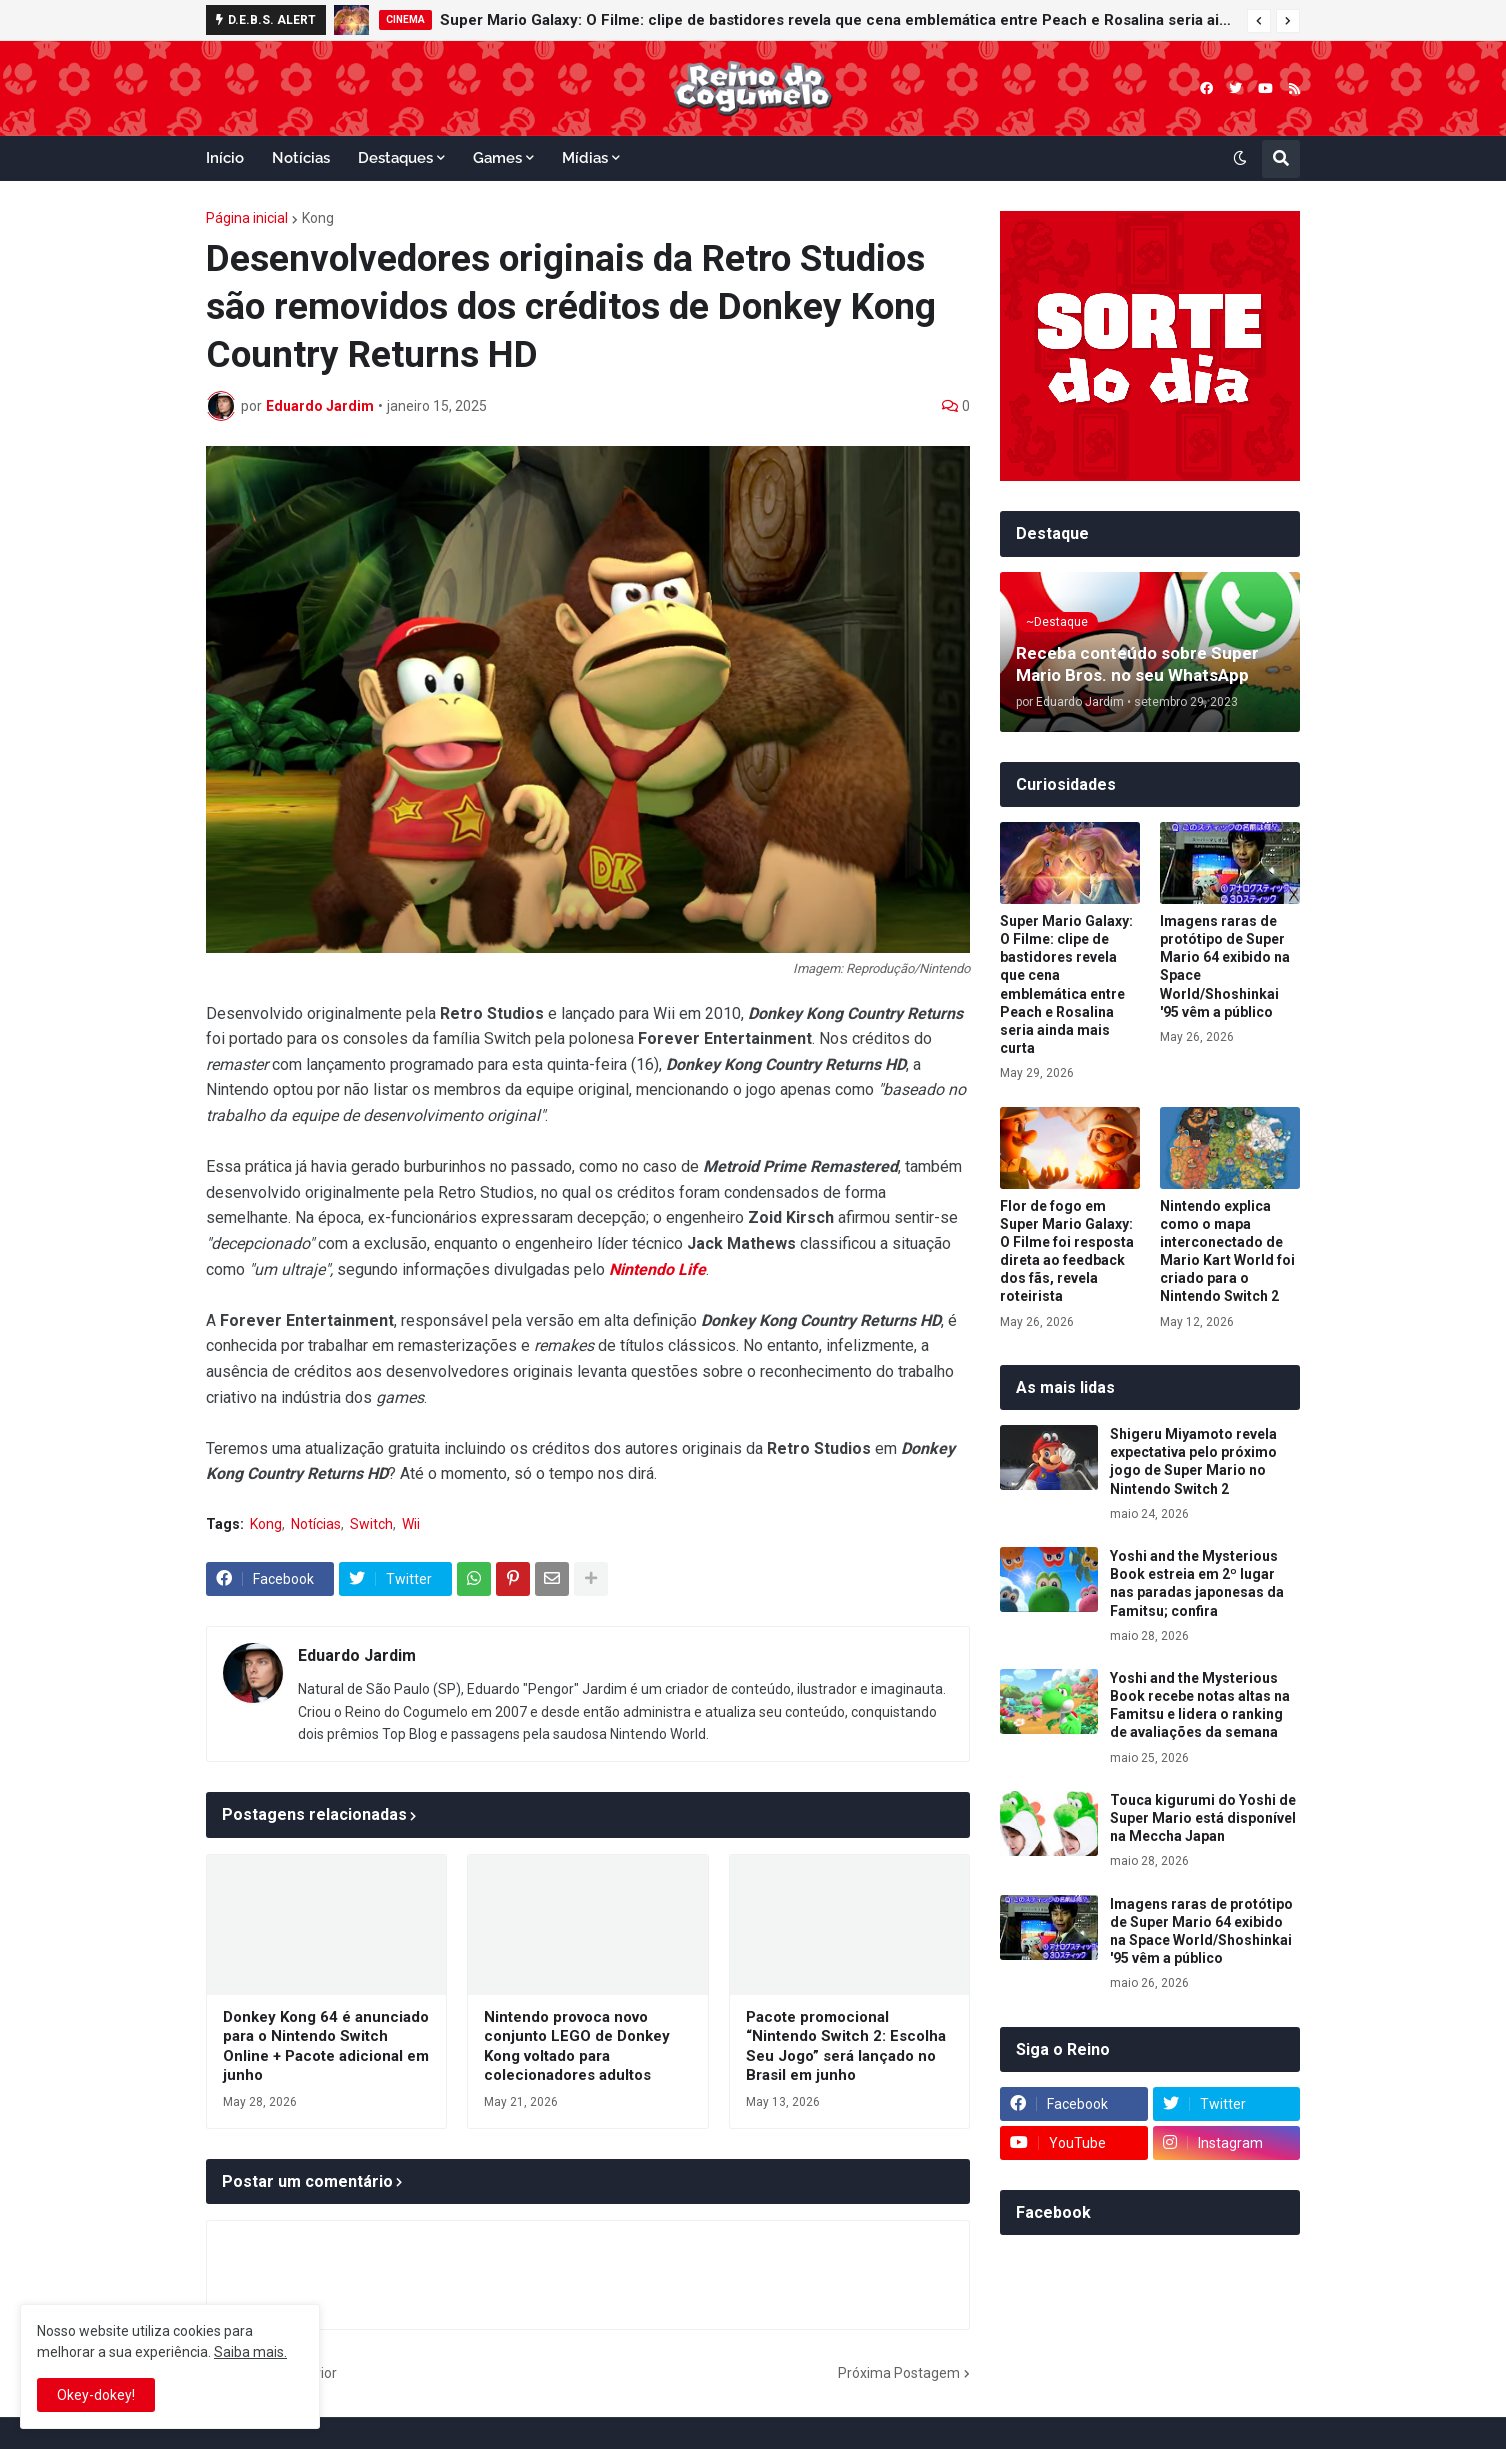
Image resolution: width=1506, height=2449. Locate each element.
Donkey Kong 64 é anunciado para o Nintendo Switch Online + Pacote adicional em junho (326, 2046)
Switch (371, 1524)
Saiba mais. (250, 2352)
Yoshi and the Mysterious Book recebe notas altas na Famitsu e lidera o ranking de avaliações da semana (1200, 1705)
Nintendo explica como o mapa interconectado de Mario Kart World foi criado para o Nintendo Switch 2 (1227, 1251)
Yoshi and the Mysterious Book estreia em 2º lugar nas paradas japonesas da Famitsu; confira (1197, 1583)
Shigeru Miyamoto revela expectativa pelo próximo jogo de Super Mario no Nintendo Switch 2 (1193, 1461)
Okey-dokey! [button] (96, 2395)
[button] (1259, 21)
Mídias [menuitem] (585, 158)
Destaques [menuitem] (395, 158)
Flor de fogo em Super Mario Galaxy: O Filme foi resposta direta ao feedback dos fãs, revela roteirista (1067, 1251)
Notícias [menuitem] (301, 158)
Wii (411, 1524)
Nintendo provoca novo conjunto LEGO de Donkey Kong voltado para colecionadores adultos (577, 2046)
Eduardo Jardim (357, 1655)
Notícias (316, 1524)
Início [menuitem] (225, 158)
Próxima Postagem (899, 2373)
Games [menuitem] (497, 158)
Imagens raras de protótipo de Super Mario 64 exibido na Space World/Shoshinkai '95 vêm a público (1225, 966)
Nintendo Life (657, 1269)
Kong (318, 218)
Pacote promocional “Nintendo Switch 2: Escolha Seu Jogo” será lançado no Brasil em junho (846, 2046)
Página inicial (247, 218)
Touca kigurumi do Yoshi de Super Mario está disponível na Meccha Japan (1203, 1818)
